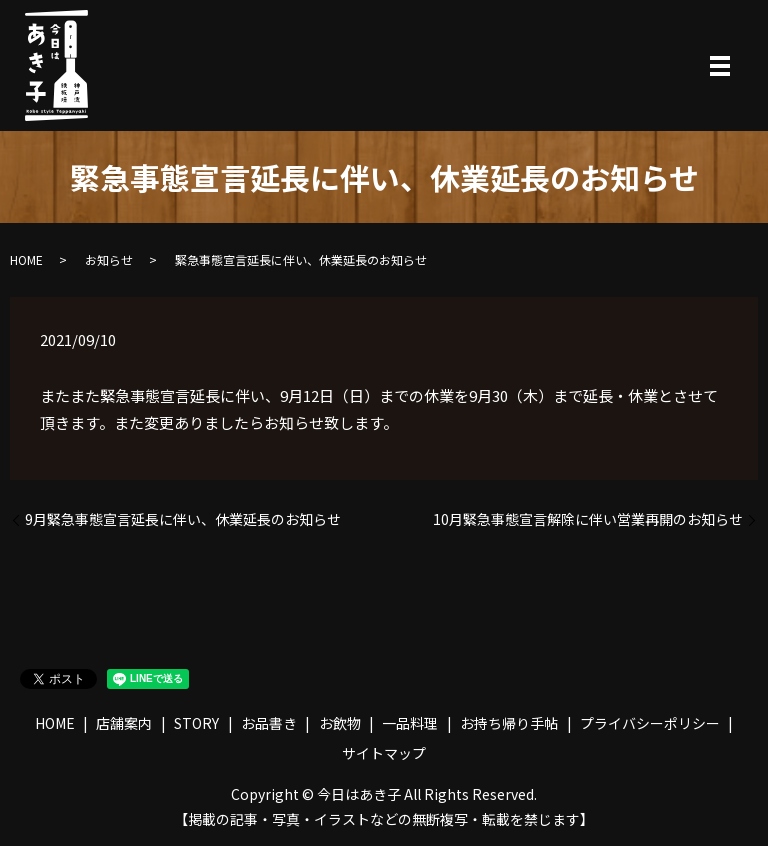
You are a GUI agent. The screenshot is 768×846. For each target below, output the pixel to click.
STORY (196, 723)
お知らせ (109, 259)
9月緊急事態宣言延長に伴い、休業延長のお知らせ (183, 519)
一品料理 (410, 723)
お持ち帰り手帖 (509, 723)
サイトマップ (384, 753)
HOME (26, 259)
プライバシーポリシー (650, 723)
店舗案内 (124, 723)
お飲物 (340, 723)
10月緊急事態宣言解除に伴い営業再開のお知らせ (588, 519)
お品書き (269, 723)
